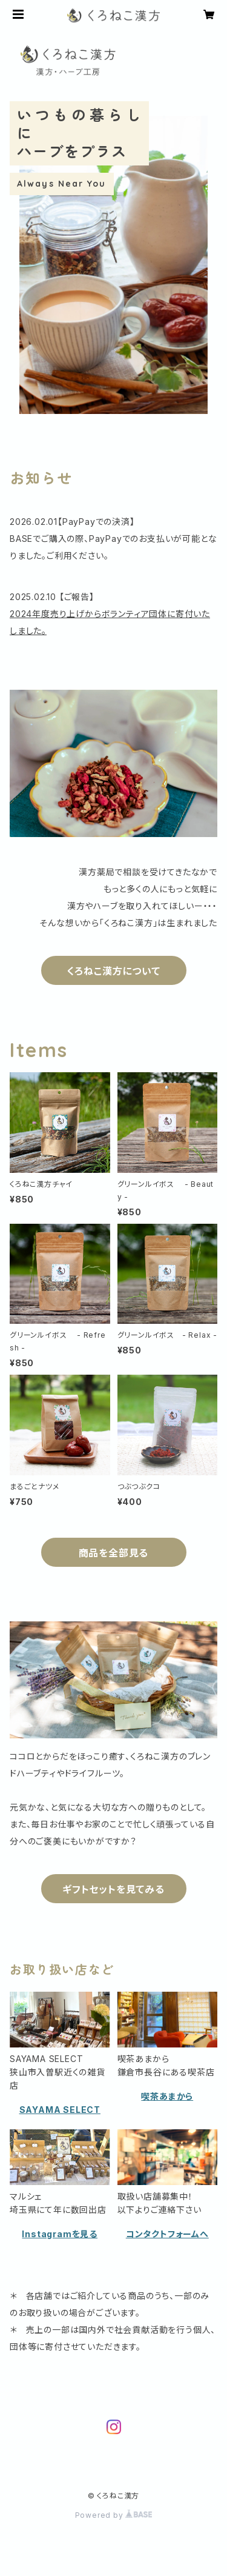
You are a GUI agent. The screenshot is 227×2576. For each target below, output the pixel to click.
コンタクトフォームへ (167, 2234)
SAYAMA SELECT (59, 2109)
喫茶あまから (167, 2096)
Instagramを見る (59, 2234)
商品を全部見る (114, 1553)
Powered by (114, 2515)
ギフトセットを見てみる (113, 1889)
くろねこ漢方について (113, 971)
